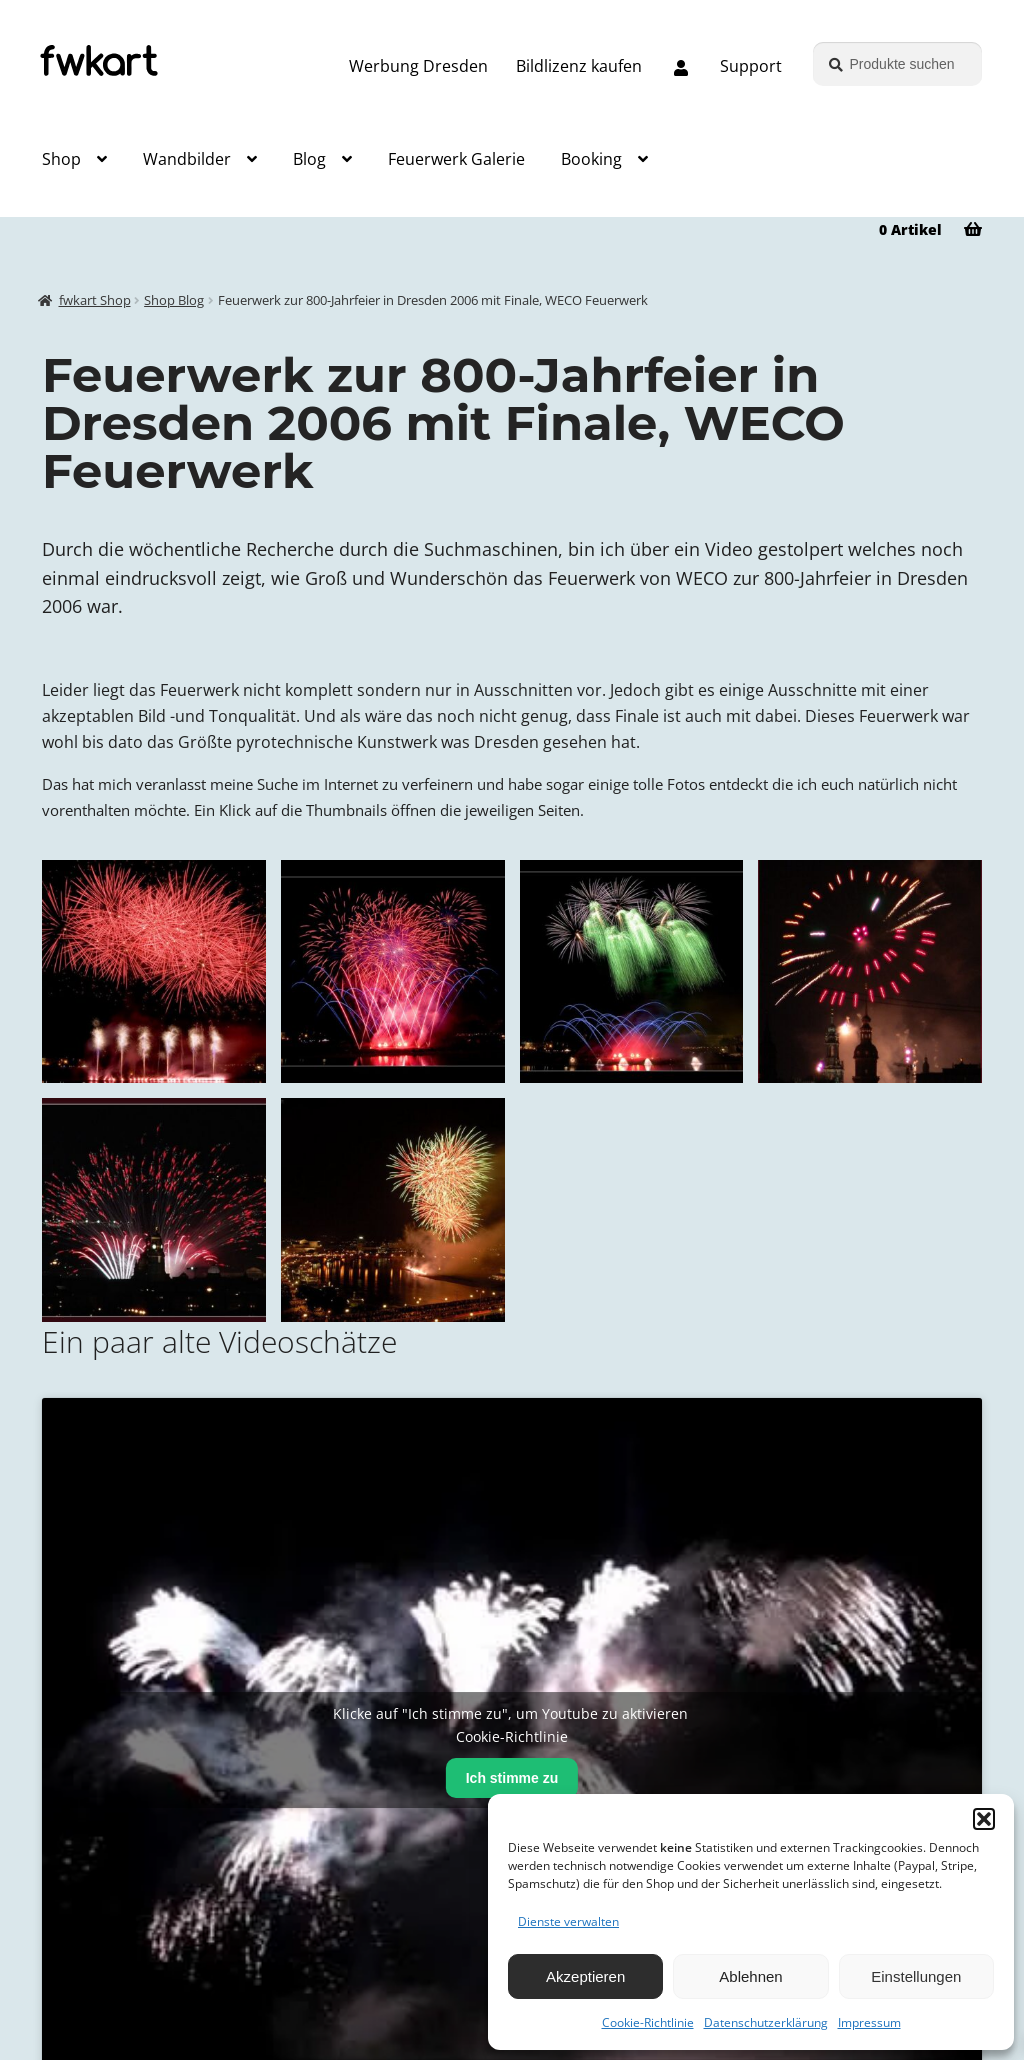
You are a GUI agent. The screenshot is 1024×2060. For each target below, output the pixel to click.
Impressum (869, 2022)
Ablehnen (750, 1976)
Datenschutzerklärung (766, 2022)
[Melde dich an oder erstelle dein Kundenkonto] (681, 69)
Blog (309, 159)
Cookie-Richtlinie (648, 2022)
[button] (984, 1819)
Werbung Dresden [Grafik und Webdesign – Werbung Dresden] (418, 66)
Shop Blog (174, 300)
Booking (591, 159)
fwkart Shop (95, 300)
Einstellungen (916, 1976)
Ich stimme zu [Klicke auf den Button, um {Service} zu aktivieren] (512, 1778)
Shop (61, 159)
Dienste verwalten (568, 1921)
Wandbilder (187, 159)
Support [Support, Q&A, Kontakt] (751, 66)
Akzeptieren (585, 1976)
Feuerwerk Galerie (456, 159)
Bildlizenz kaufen (579, 66)
